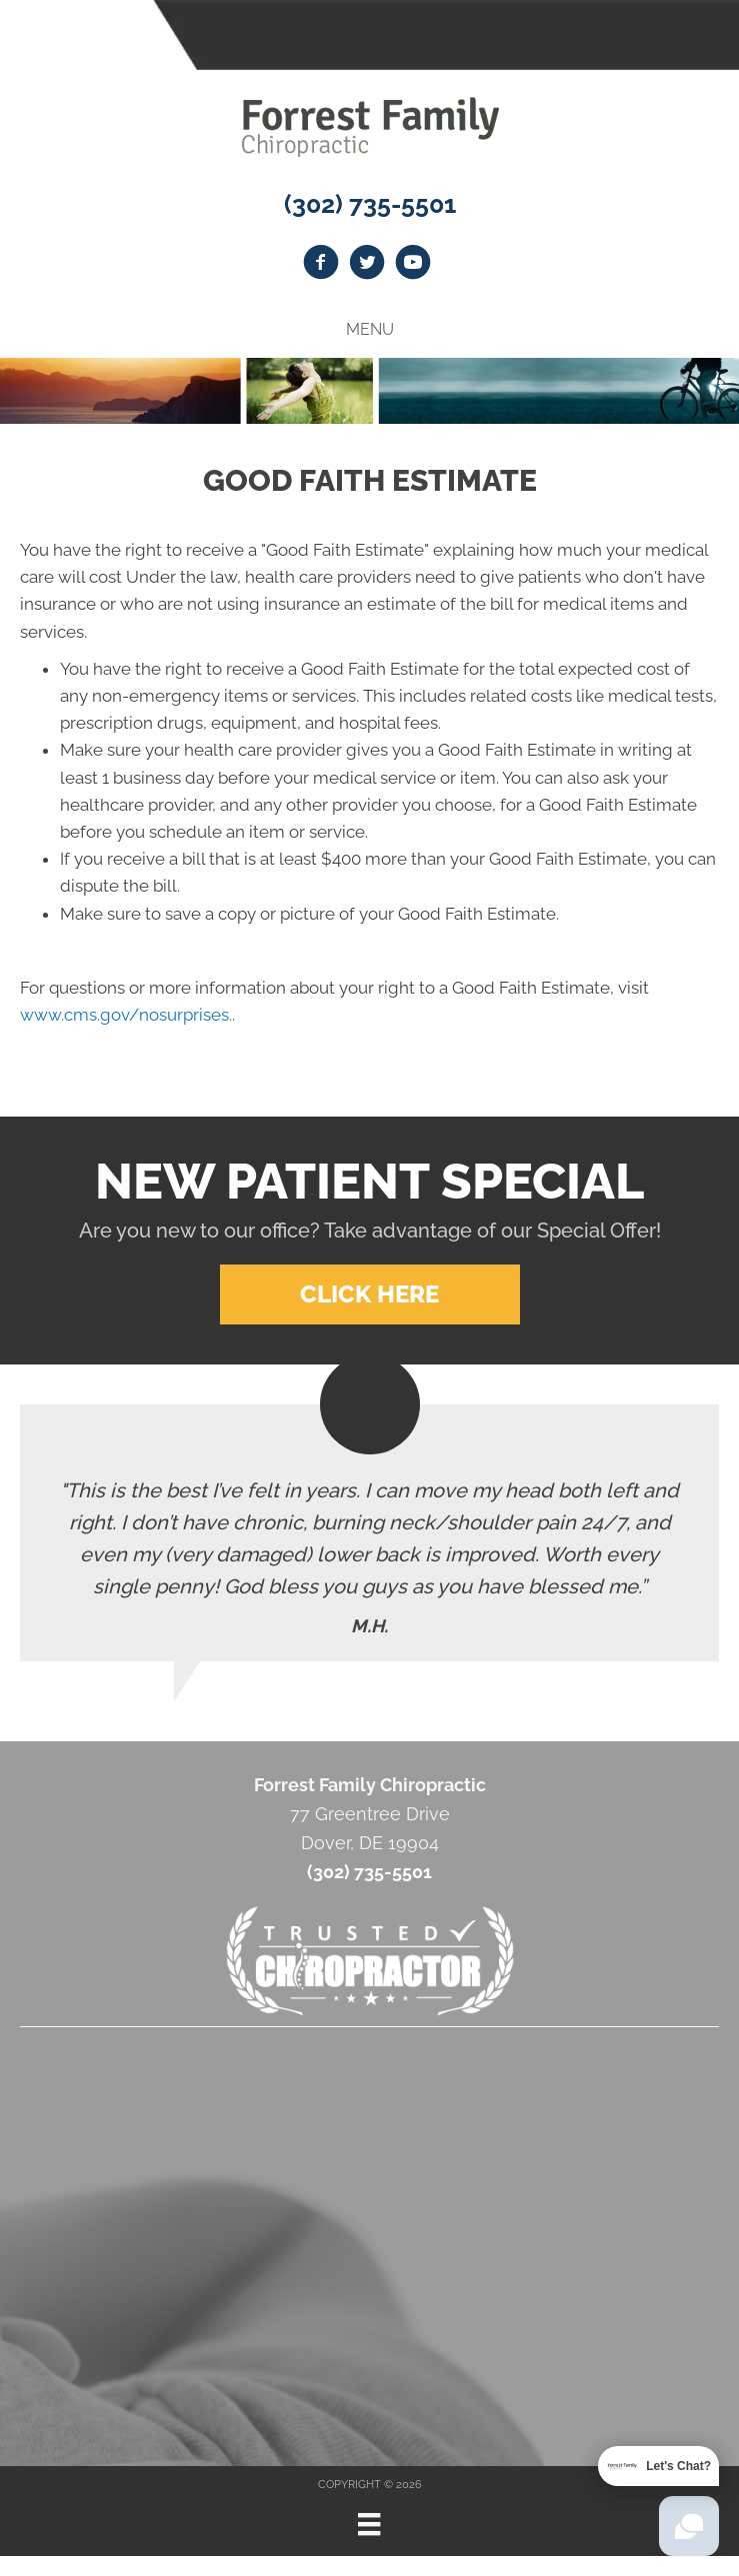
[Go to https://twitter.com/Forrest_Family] (367, 265)
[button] (370, 1294)
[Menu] (369, 2524)
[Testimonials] (369, 1532)
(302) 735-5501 (370, 204)
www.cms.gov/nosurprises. (126, 1015)
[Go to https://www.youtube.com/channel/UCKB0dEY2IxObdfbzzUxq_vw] (413, 265)
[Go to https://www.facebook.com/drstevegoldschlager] (321, 265)
